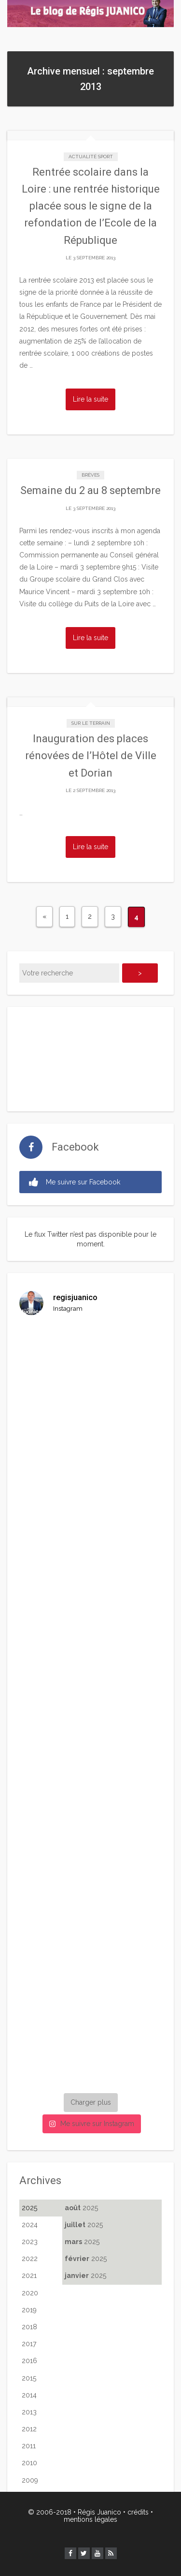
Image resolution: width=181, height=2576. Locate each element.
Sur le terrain (90, 723)
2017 (29, 2344)
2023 (30, 2242)
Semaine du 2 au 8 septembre (90, 490)
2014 (29, 2395)
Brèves (90, 475)
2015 (29, 2378)
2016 (29, 2361)
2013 (29, 2412)
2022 (30, 2258)
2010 (29, 2463)
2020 (30, 2293)
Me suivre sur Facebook (74, 1182)
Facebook (75, 1147)
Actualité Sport (91, 156)
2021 (29, 2275)
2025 (29, 2208)
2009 (30, 2480)
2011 (29, 2446)
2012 (29, 2429)
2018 (29, 2327)
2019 (29, 2310)
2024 (30, 2225)
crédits (138, 2512)
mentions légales (90, 2519)
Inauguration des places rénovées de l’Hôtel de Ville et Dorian (90, 756)
